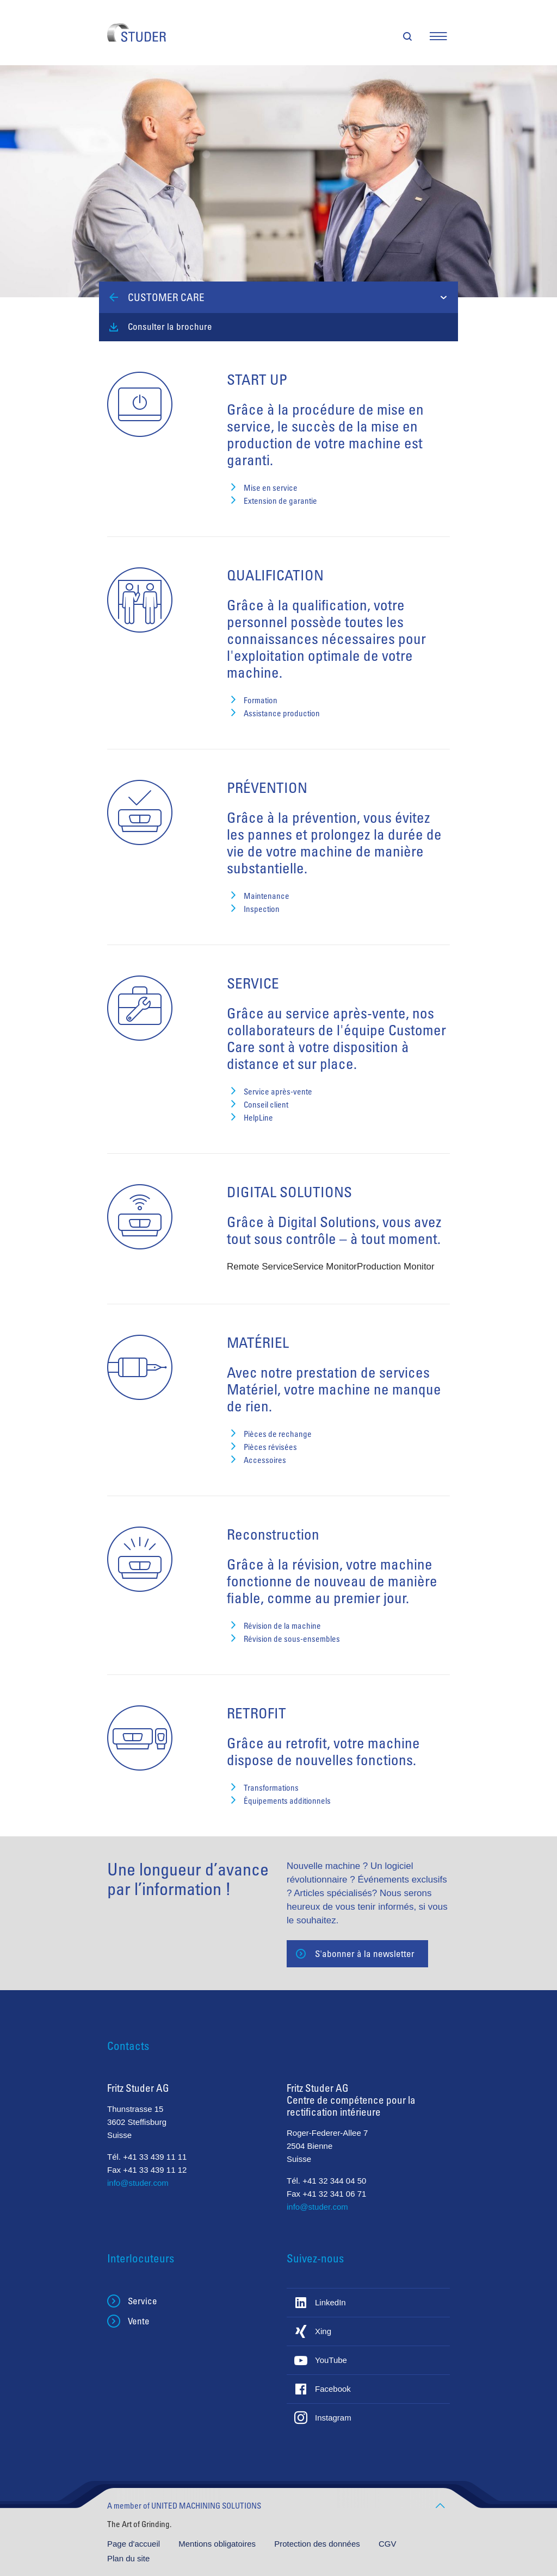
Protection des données (318, 2543)
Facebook (333, 2388)
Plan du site (128, 2558)
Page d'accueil (134, 2543)
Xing (323, 2331)
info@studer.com (138, 2182)
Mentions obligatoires (218, 2543)
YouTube (331, 2360)
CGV (388, 2543)
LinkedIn (330, 2302)
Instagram (333, 2417)
